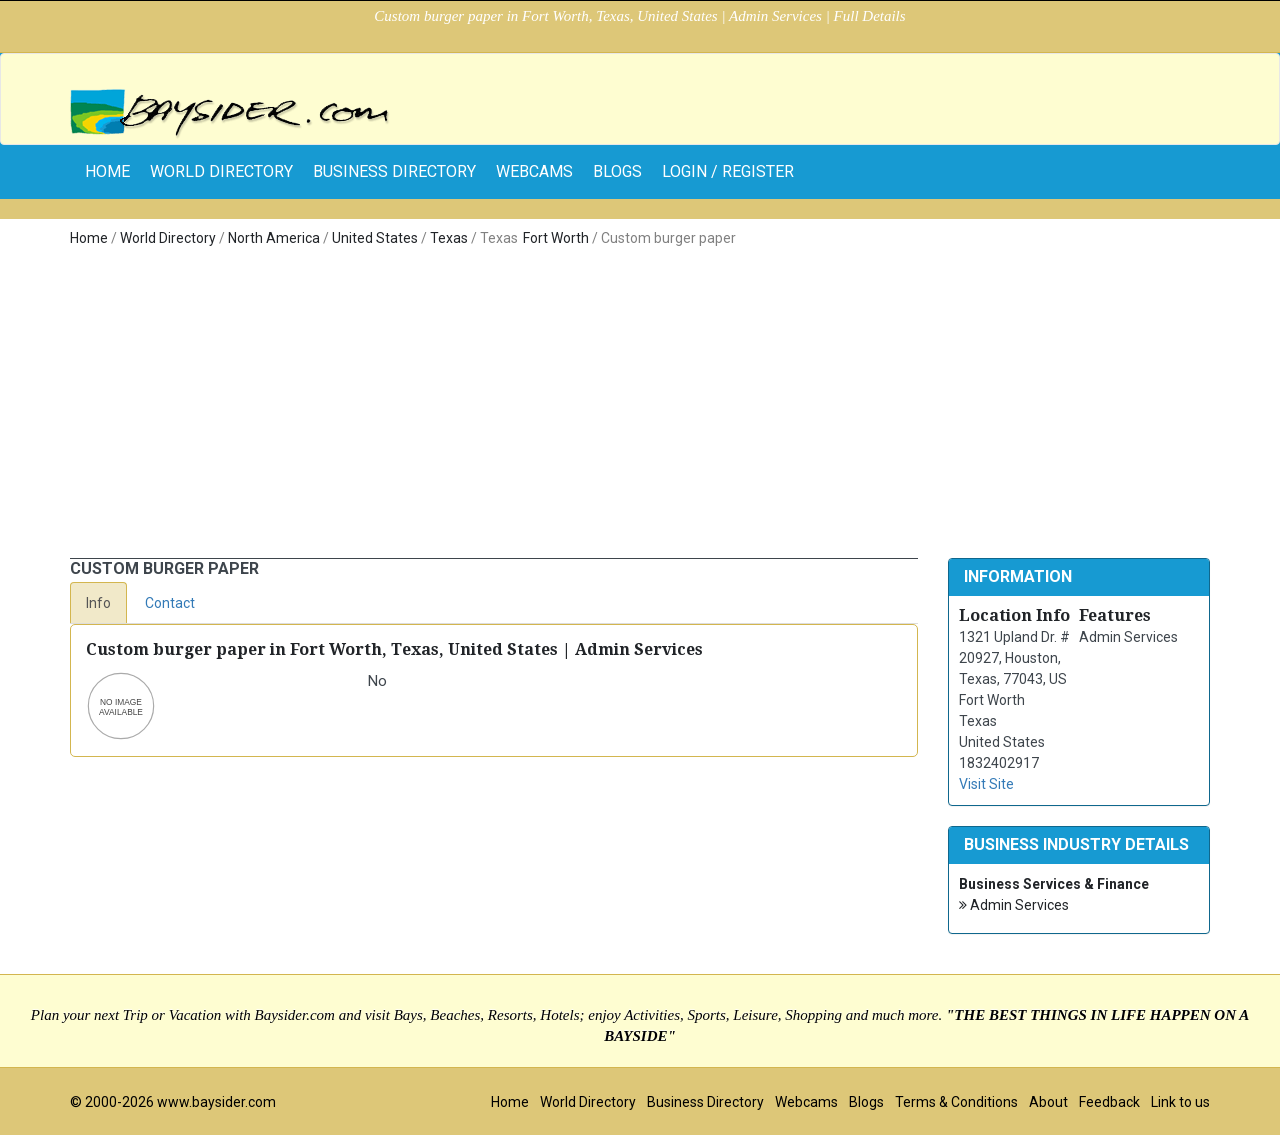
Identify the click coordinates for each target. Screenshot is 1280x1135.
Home (89, 238)
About (1048, 1102)
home (107, 171)
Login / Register (728, 171)
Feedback (1109, 1102)
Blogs (617, 171)
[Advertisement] (640, 408)
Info (98, 603)
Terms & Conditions (956, 1102)
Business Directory (394, 171)
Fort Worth (556, 238)
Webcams (534, 171)
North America (274, 238)
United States (375, 238)
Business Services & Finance (1054, 884)
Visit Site (986, 784)
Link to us (1180, 1102)
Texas (449, 238)
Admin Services (1014, 905)
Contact (170, 603)
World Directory (221, 171)
